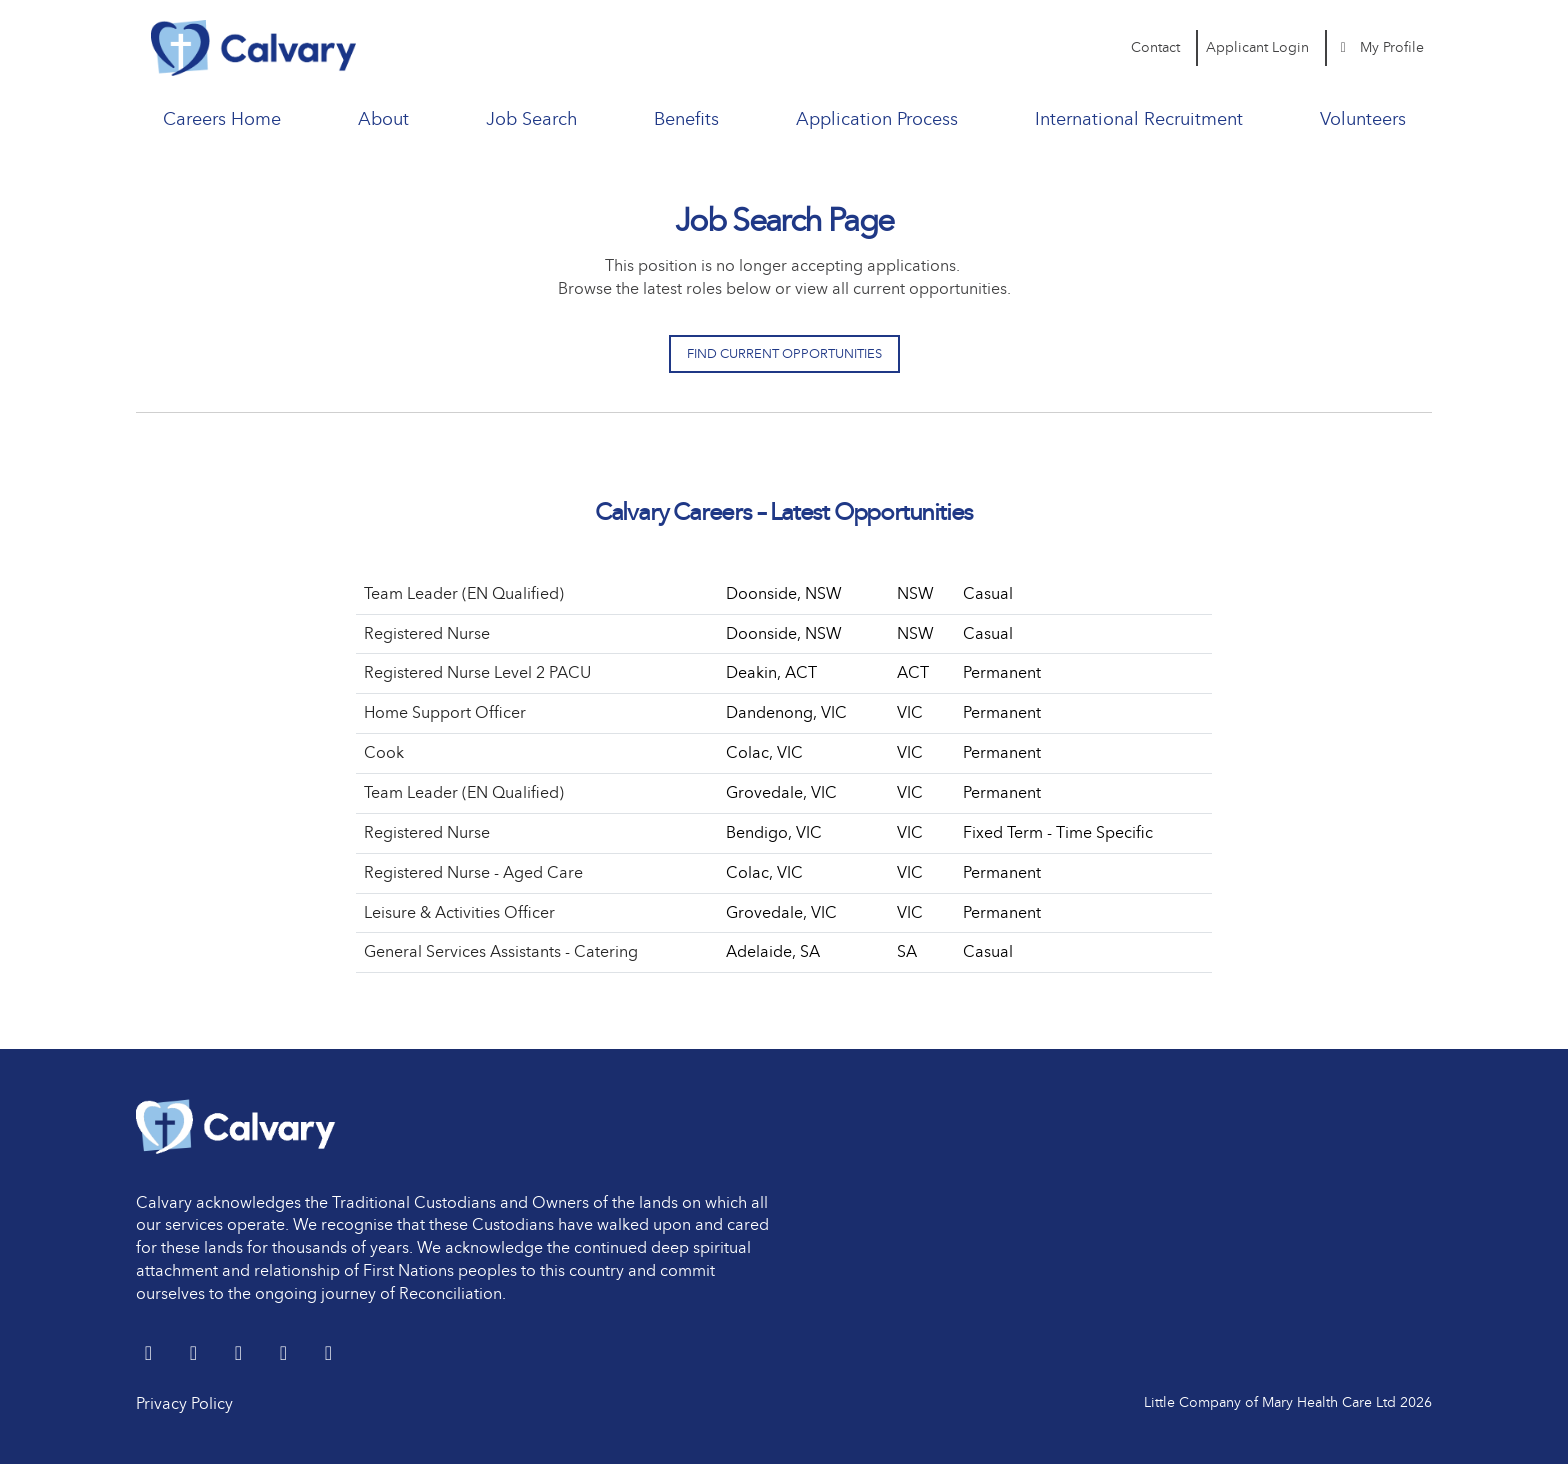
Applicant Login (1257, 47)
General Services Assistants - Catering (501, 951)
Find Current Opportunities (784, 353)
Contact (1155, 47)
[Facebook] (240, 1354)
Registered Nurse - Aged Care (473, 872)
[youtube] (285, 1354)
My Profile (1380, 47)
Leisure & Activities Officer (459, 912)
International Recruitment (1139, 119)
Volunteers (1363, 119)
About (383, 119)
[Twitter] (150, 1354)
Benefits (686, 119)
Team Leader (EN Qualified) (464, 593)
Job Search (531, 119)
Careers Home (222, 119)
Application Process (877, 119)
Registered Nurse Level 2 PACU (477, 672)
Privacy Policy (184, 1403)
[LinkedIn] (195, 1354)
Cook (384, 752)
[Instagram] (328, 1354)
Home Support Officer (445, 712)
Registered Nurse (427, 633)
